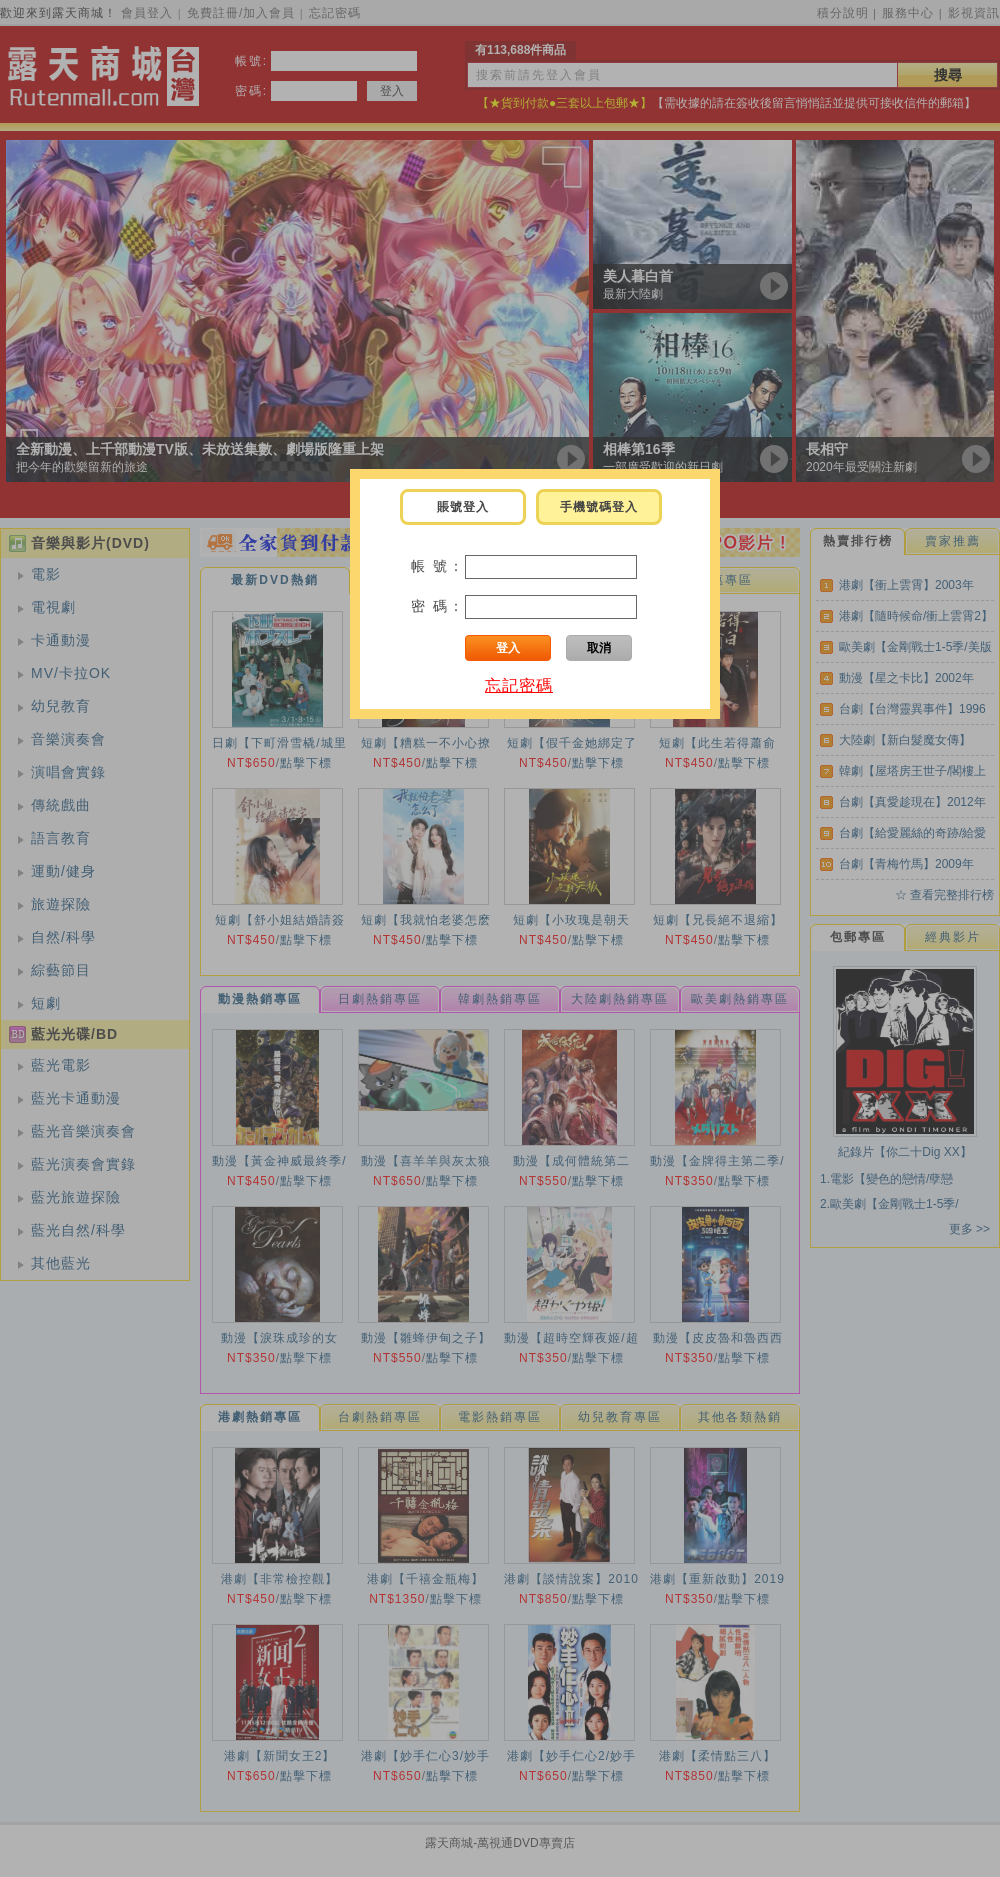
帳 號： (438, 566)
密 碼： (438, 606)
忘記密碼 (519, 685)
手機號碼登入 (599, 507)
